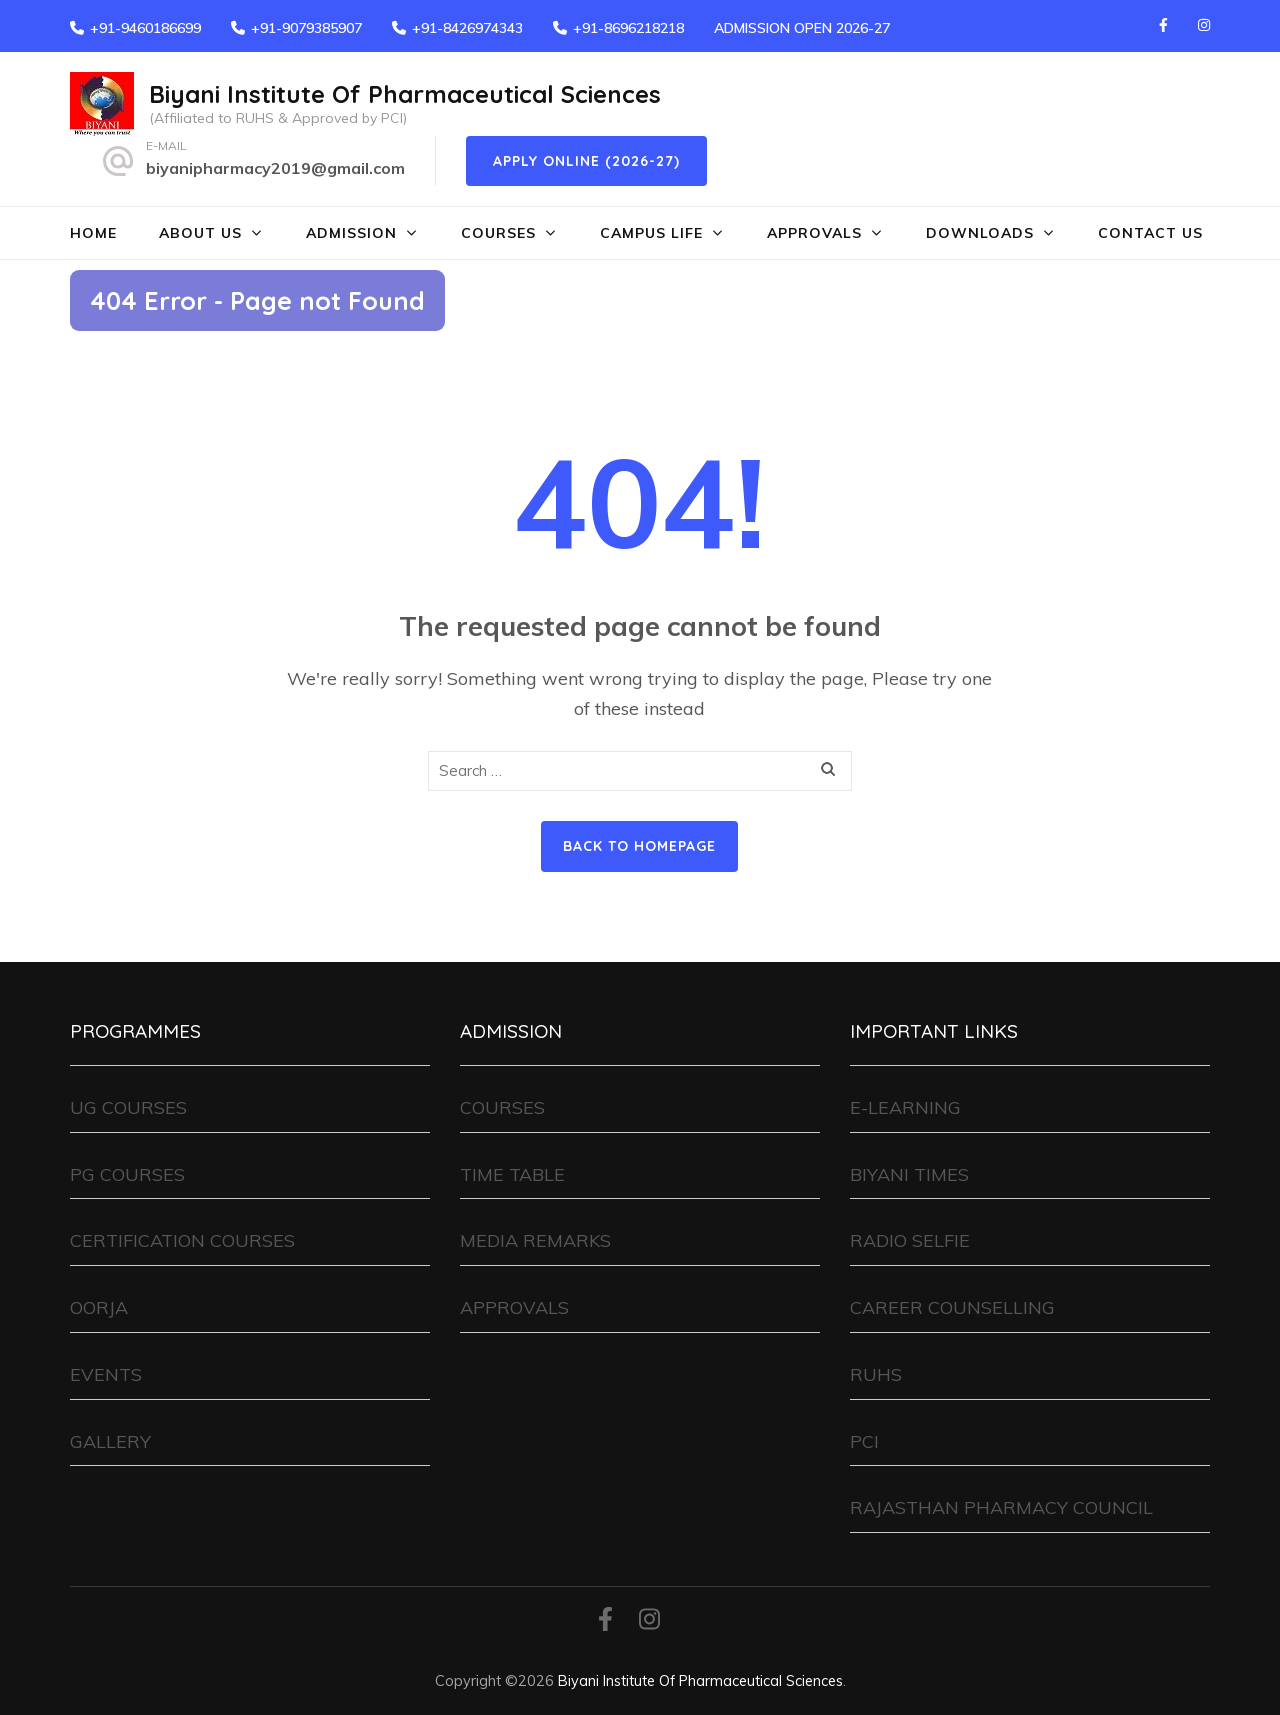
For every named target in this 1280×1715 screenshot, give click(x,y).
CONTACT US (1150, 233)
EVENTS (106, 1374)
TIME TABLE (512, 1174)
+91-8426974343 (467, 28)
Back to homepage (639, 846)
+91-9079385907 (306, 28)
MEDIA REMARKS (535, 1240)
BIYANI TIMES (909, 1174)
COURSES (498, 233)
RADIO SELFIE (910, 1240)
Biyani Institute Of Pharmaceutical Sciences (405, 94)
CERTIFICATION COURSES (182, 1240)
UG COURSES (128, 1107)
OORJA (99, 1307)
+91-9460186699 (145, 28)
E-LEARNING (905, 1107)
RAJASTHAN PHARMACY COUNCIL (1001, 1507)
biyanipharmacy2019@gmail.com (275, 168)
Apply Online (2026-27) (586, 161)
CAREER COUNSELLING (952, 1307)
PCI (864, 1441)
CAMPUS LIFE (651, 233)
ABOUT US (200, 233)
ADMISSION (351, 233)
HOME (93, 233)
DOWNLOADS (980, 233)
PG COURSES (127, 1174)
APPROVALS (814, 233)
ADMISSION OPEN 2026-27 (802, 28)
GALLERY (110, 1441)
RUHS (876, 1374)
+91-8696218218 (628, 28)
